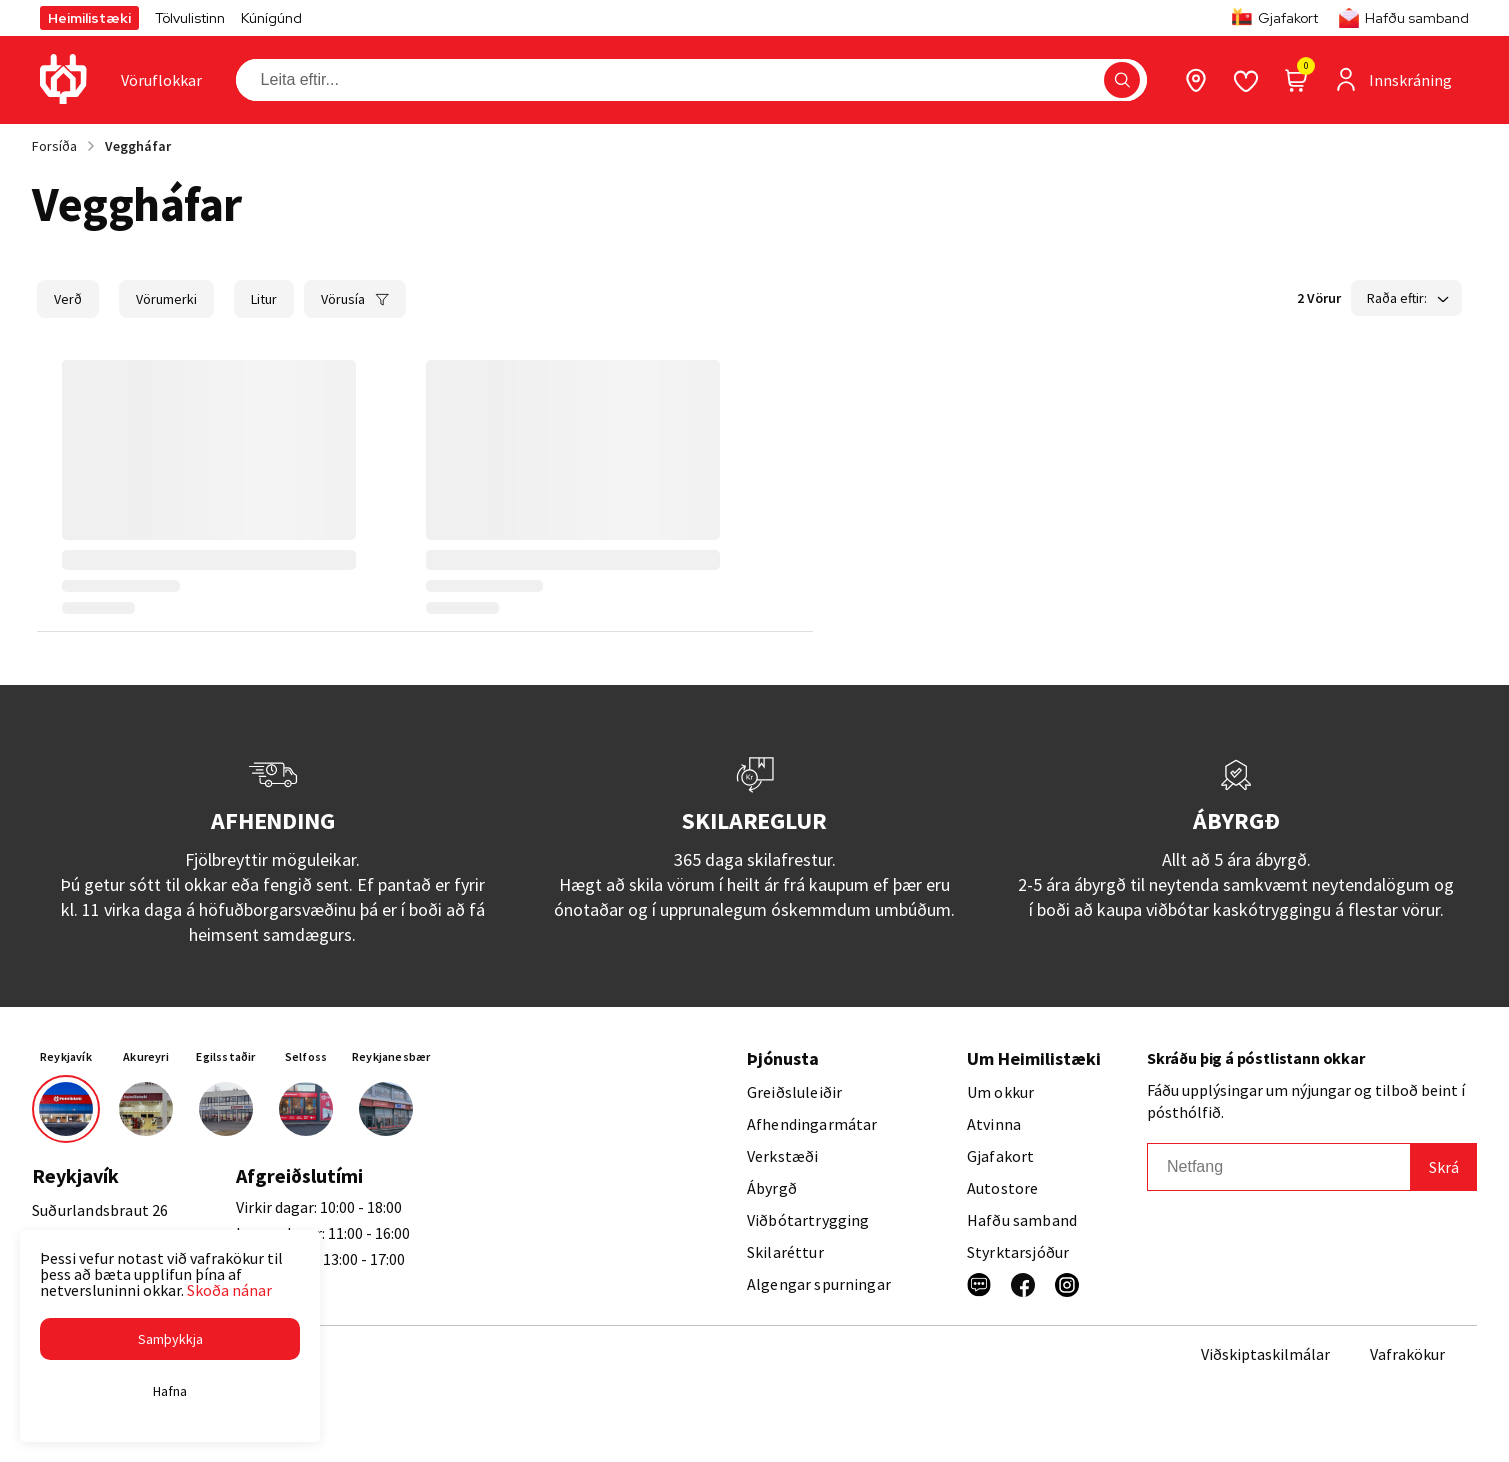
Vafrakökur (1407, 1354)
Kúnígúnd (271, 18)
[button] (170, 1339)
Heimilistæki (89, 18)
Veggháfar (138, 146)
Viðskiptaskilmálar (1265, 1354)
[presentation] (161, 80)
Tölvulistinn (190, 18)
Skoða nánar (229, 1290)
